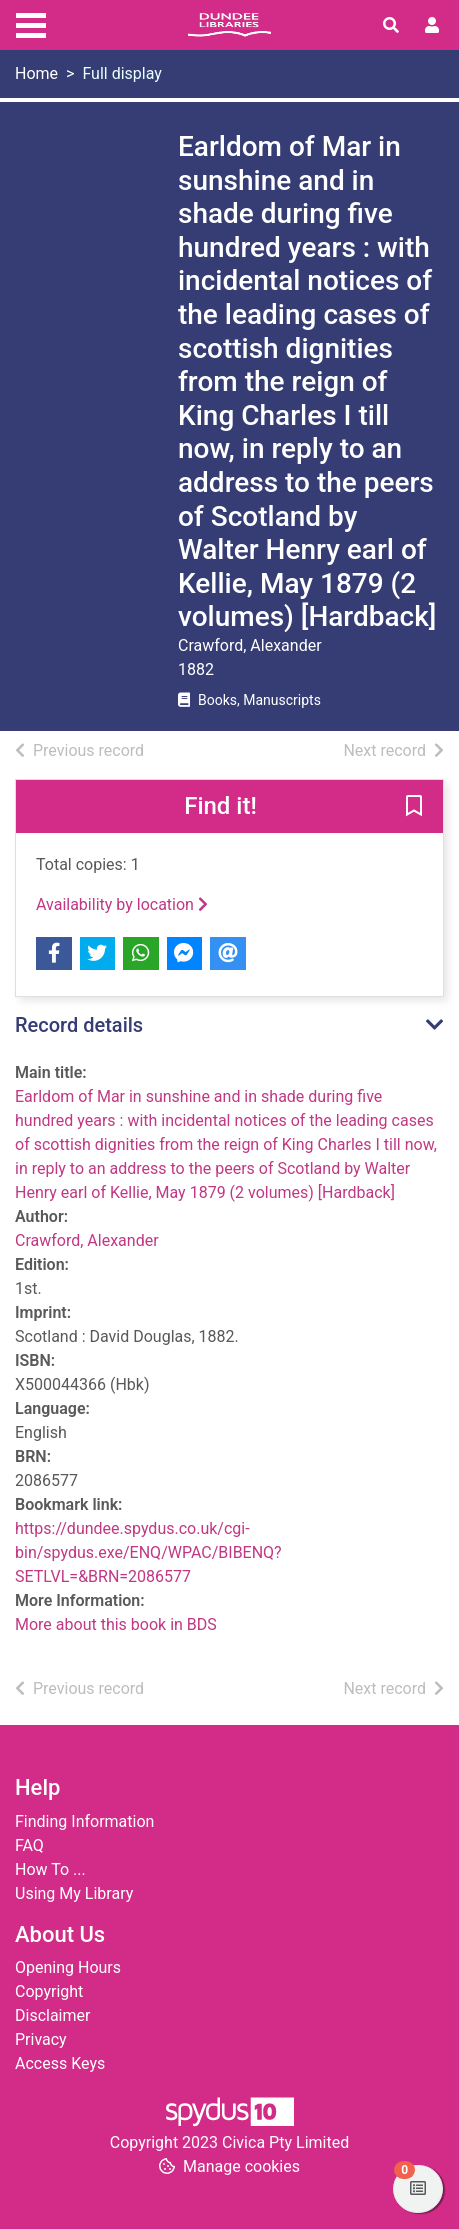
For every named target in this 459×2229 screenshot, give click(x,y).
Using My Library (74, 1893)
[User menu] (432, 26)
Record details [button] (79, 1025)
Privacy (41, 2039)
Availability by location (122, 904)
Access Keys (60, 2063)
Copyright (49, 1991)
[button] (414, 808)
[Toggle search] (391, 26)
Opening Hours (68, 1967)
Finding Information (84, 1821)
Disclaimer (52, 2015)
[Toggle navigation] (31, 23)
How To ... (50, 1869)
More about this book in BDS (116, 1624)
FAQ (29, 1845)
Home (36, 73)
